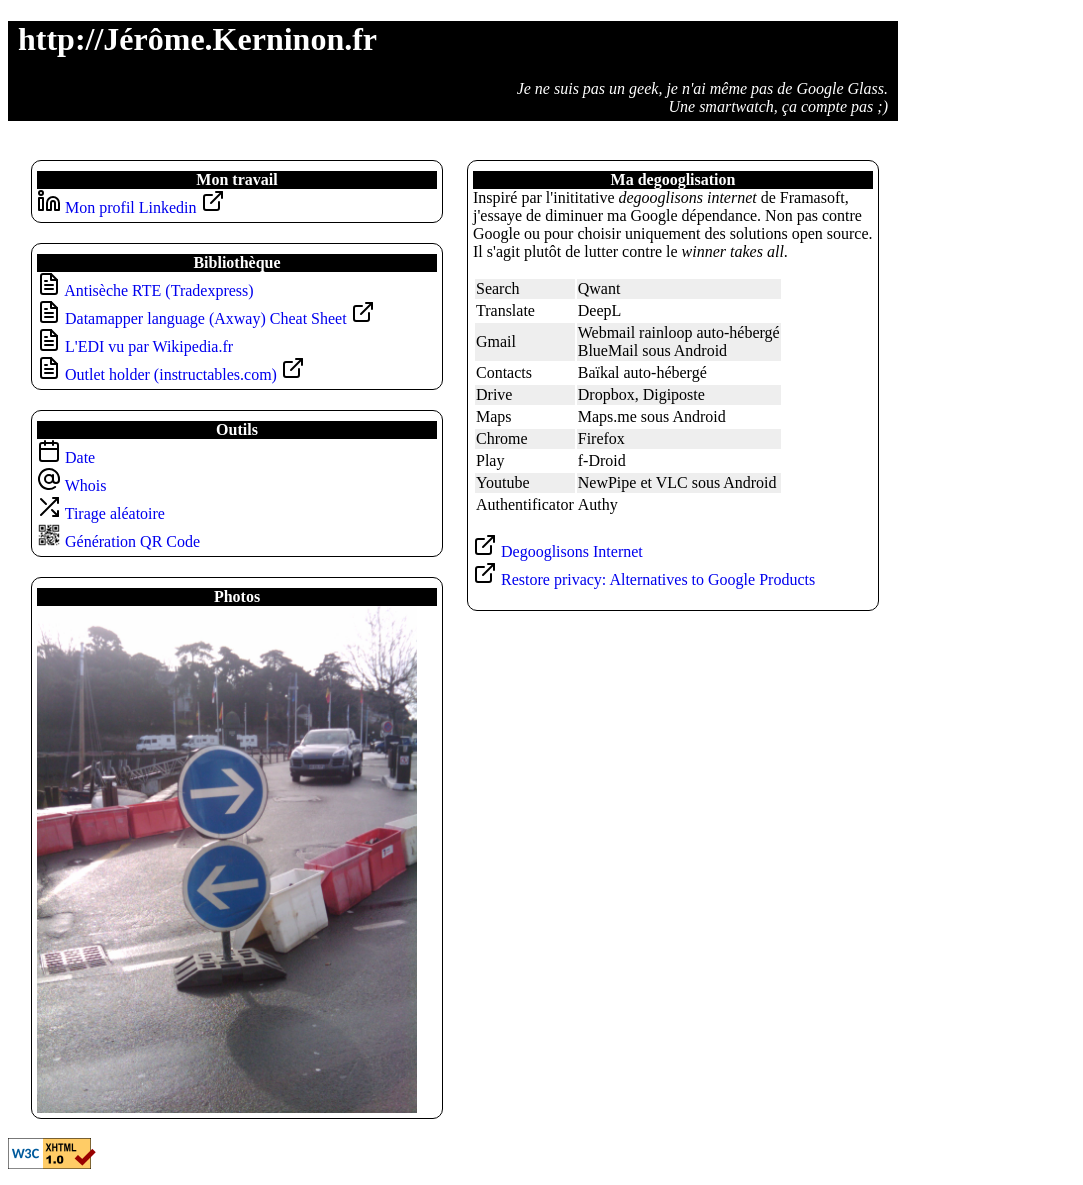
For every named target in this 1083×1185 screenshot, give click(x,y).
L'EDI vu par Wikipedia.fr (149, 346)
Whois (71, 485)
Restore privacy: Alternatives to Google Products (644, 579)
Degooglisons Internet (558, 551)
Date (66, 457)
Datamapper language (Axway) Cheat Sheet (220, 318)
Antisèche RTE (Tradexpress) (159, 290)
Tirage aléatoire (101, 513)
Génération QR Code (118, 541)
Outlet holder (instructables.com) (185, 374)
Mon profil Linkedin (145, 207)
